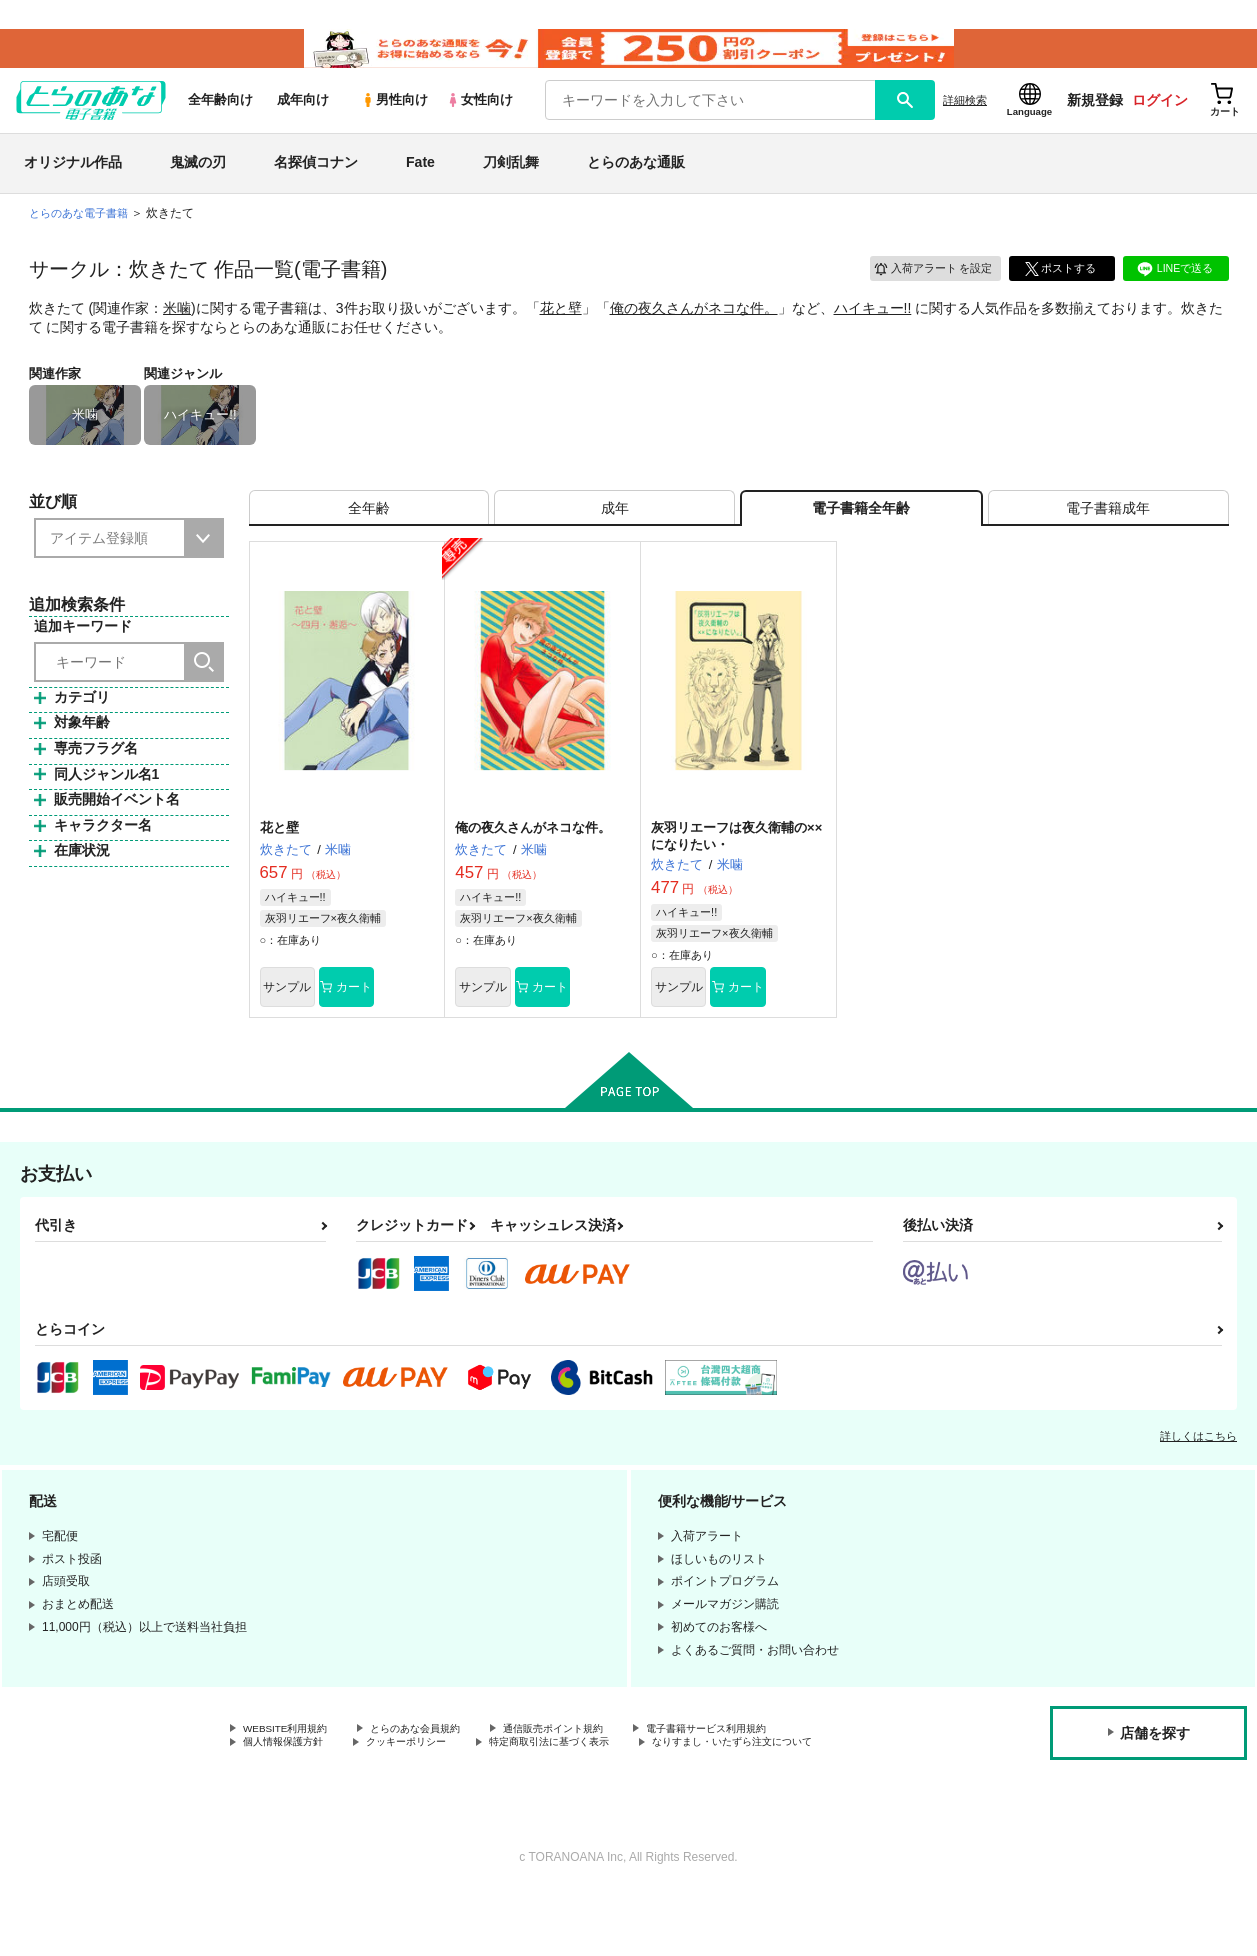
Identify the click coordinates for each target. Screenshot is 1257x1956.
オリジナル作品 (73, 184)
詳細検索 (965, 121)
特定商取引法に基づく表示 (593, 1787)
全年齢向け (220, 121)
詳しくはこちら (1198, 1476)
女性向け (479, 121)
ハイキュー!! (873, 329)
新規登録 (1095, 121)
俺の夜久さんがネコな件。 (694, 329)
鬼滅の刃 (198, 184)
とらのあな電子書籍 (83, 234)
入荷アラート (925, 287)
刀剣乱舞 (511, 184)
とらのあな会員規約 (442, 1770)
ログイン (1160, 121)
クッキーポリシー (430, 1787)
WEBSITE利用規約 (294, 1770)
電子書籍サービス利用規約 (774, 1770)
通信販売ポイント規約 (599, 1770)
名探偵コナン (316, 184)
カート (392, 1025)
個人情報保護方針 (291, 1787)
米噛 (177, 329)
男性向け (394, 121)
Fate (420, 184)
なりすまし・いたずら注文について (339, 1804)
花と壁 (561, 329)
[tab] (369, 536)
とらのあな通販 (636, 184)
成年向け (303, 121)
